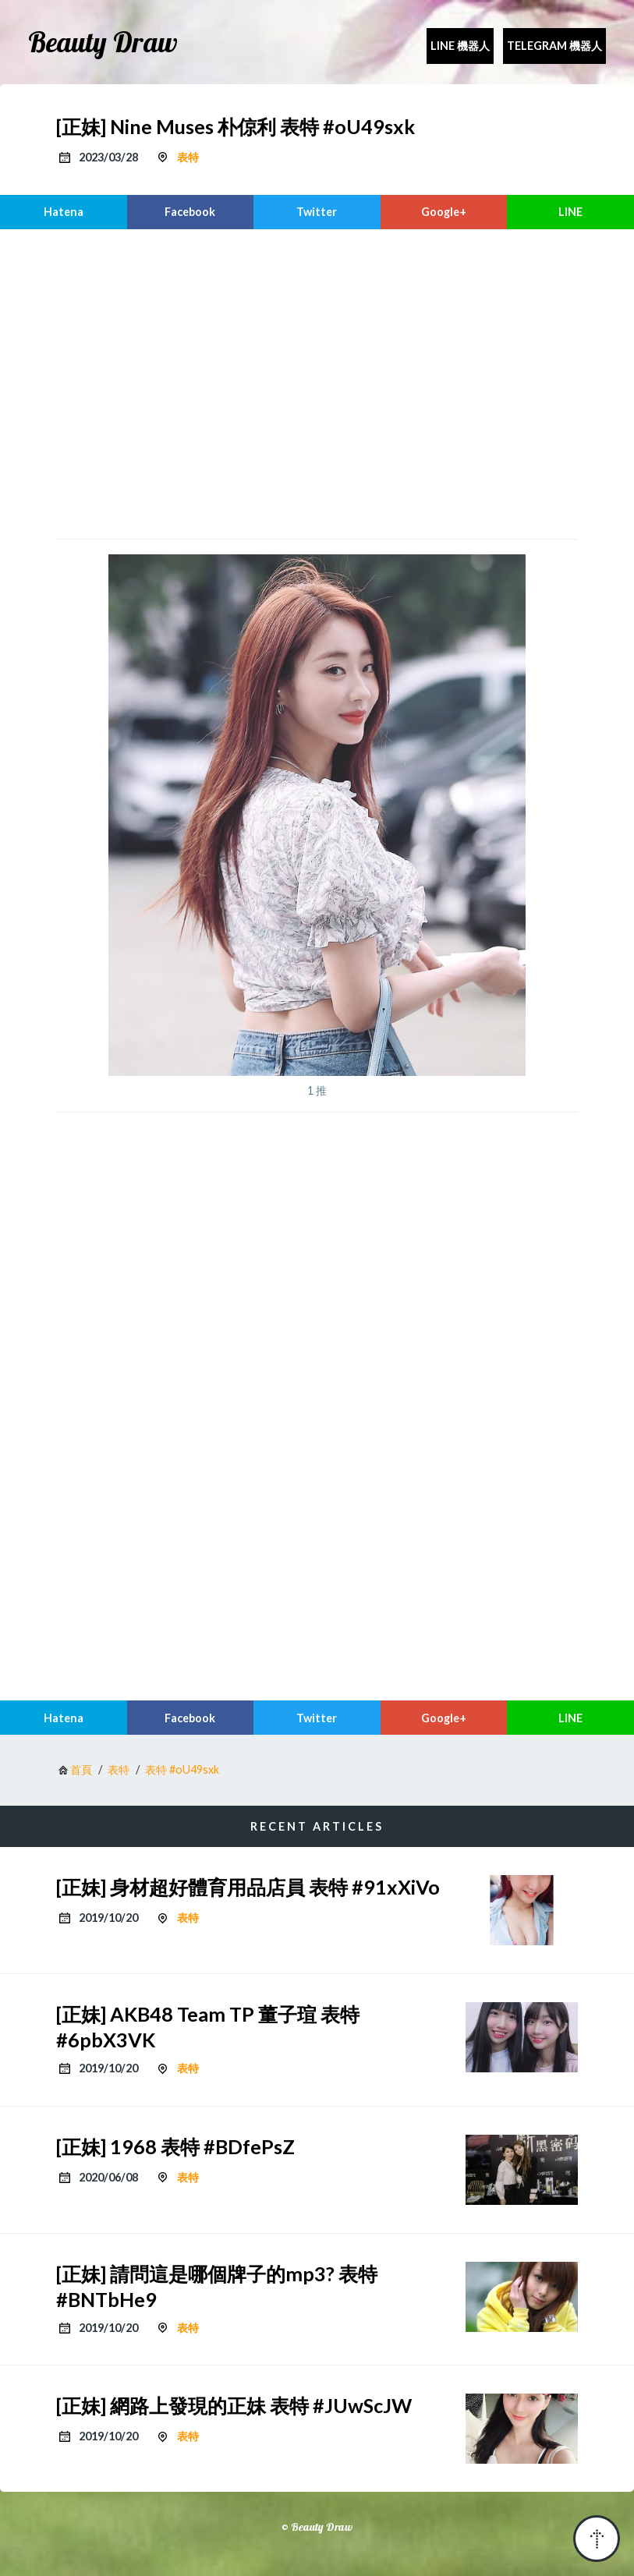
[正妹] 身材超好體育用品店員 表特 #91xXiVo (248, 1886)
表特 (188, 157)
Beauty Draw (103, 42)
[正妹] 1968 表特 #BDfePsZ (175, 2146)
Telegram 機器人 (554, 45)
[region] (317, 382)
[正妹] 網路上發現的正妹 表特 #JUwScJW (234, 2405)
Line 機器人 (460, 45)
